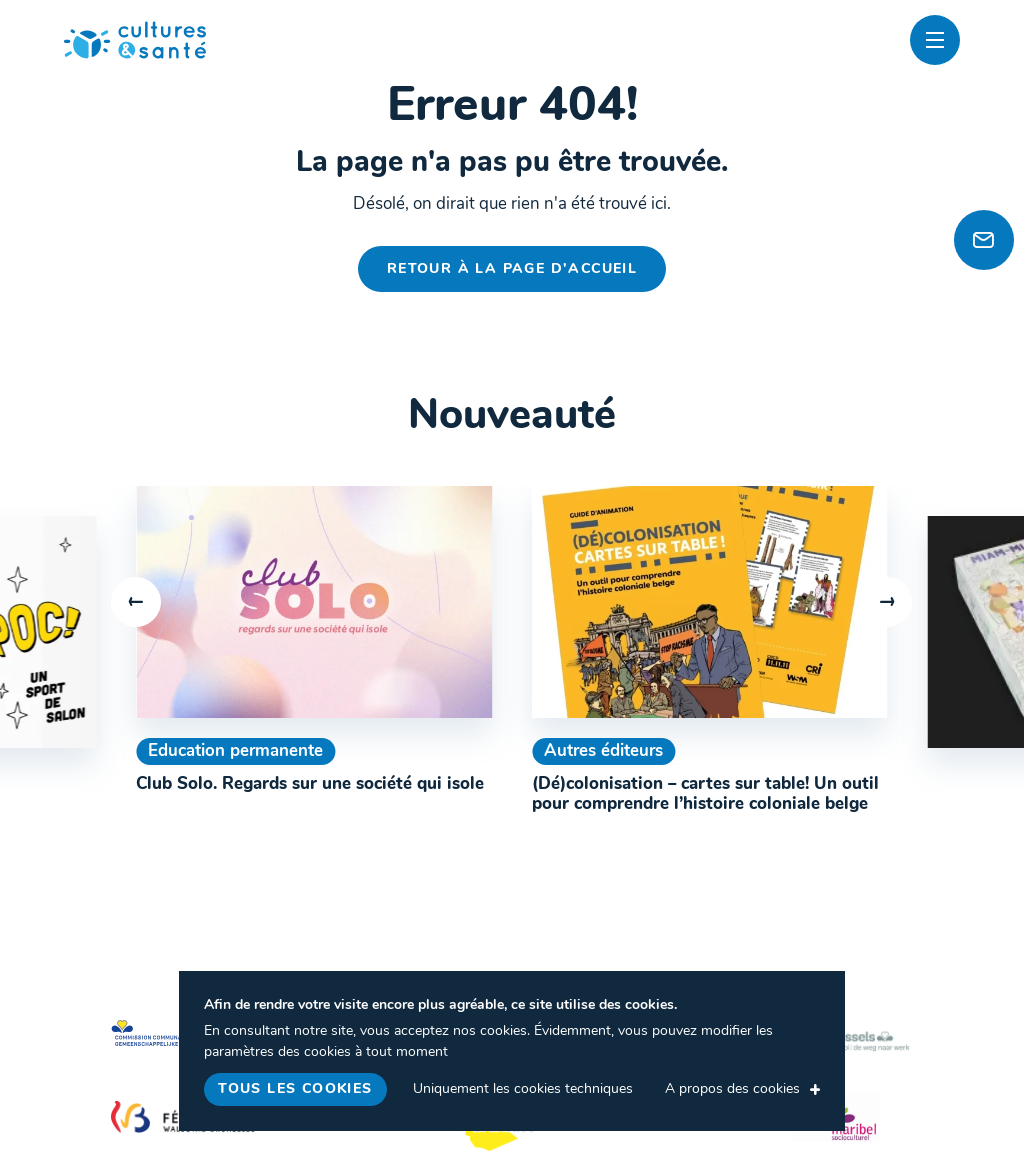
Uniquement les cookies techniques (523, 1089)
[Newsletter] (984, 240)
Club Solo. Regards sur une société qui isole (310, 784)
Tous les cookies (295, 1089)
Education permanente (235, 751)
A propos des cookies (732, 1089)
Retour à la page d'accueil (512, 269)
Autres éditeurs (603, 751)
